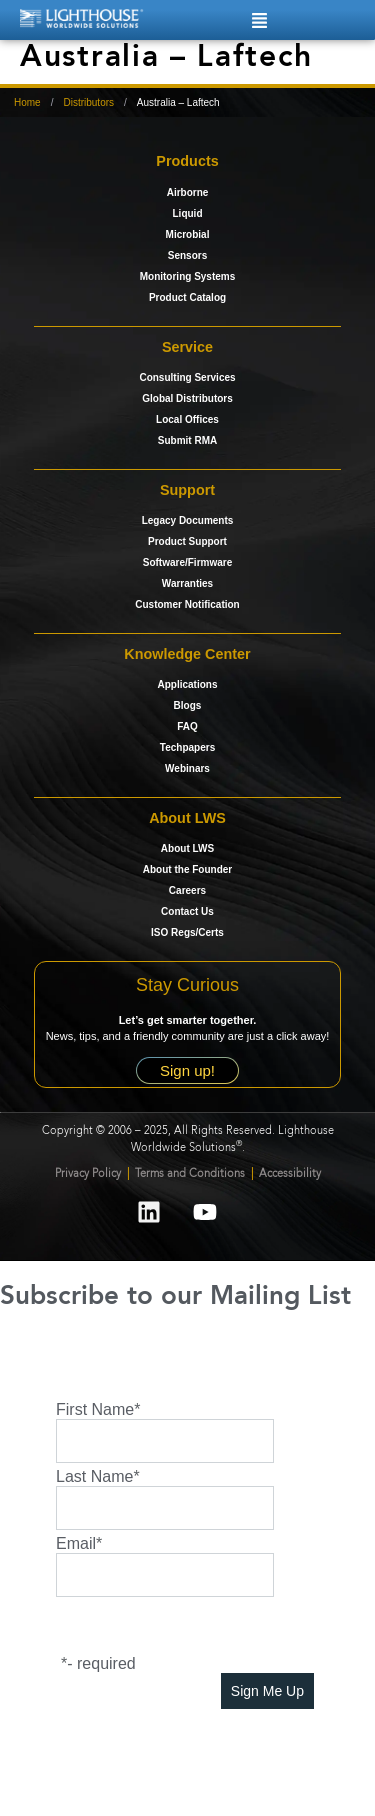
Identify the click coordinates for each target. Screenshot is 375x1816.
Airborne (188, 192)
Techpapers (187, 747)
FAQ (187, 726)
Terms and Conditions (191, 1174)
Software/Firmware (187, 562)
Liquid (188, 213)
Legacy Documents (188, 520)
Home (27, 102)
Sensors (187, 255)
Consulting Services (187, 377)
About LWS (187, 848)
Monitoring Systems (188, 276)
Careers (187, 890)
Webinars (187, 768)
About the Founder (187, 869)
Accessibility (290, 1174)
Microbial (188, 234)
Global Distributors (187, 398)
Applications (187, 684)
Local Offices (187, 419)
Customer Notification (187, 604)
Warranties (187, 583)
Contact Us (187, 911)
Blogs (188, 705)
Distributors (88, 102)
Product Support (187, 541)
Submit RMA (187, 440)
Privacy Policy (88, 1174)
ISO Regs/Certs (187, 932)
